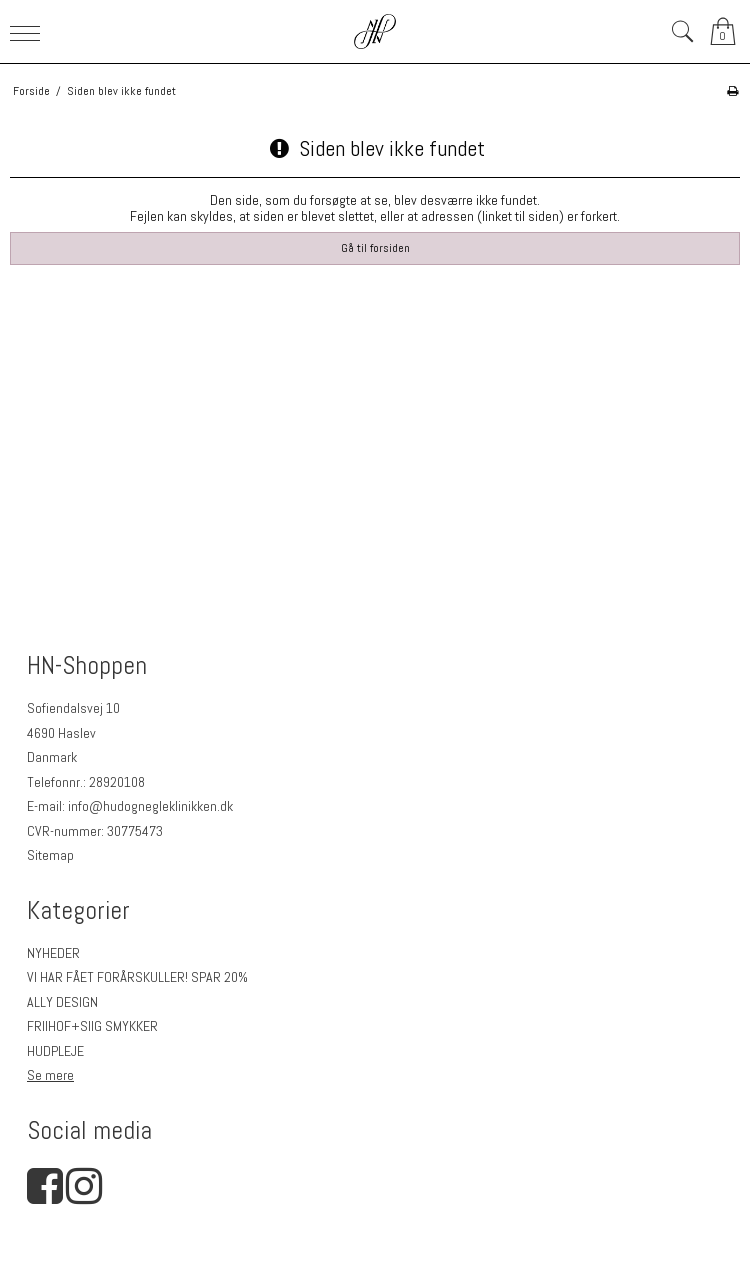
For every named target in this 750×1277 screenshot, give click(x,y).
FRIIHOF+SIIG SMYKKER (92, 1026)
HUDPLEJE (55, 1051)
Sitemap (50, 855)
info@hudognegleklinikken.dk (150, 806)
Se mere (50, 1075)
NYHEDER (53, 953)
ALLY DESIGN (62, 1002)
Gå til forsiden (375, 248)
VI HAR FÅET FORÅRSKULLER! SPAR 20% (137, 977)
